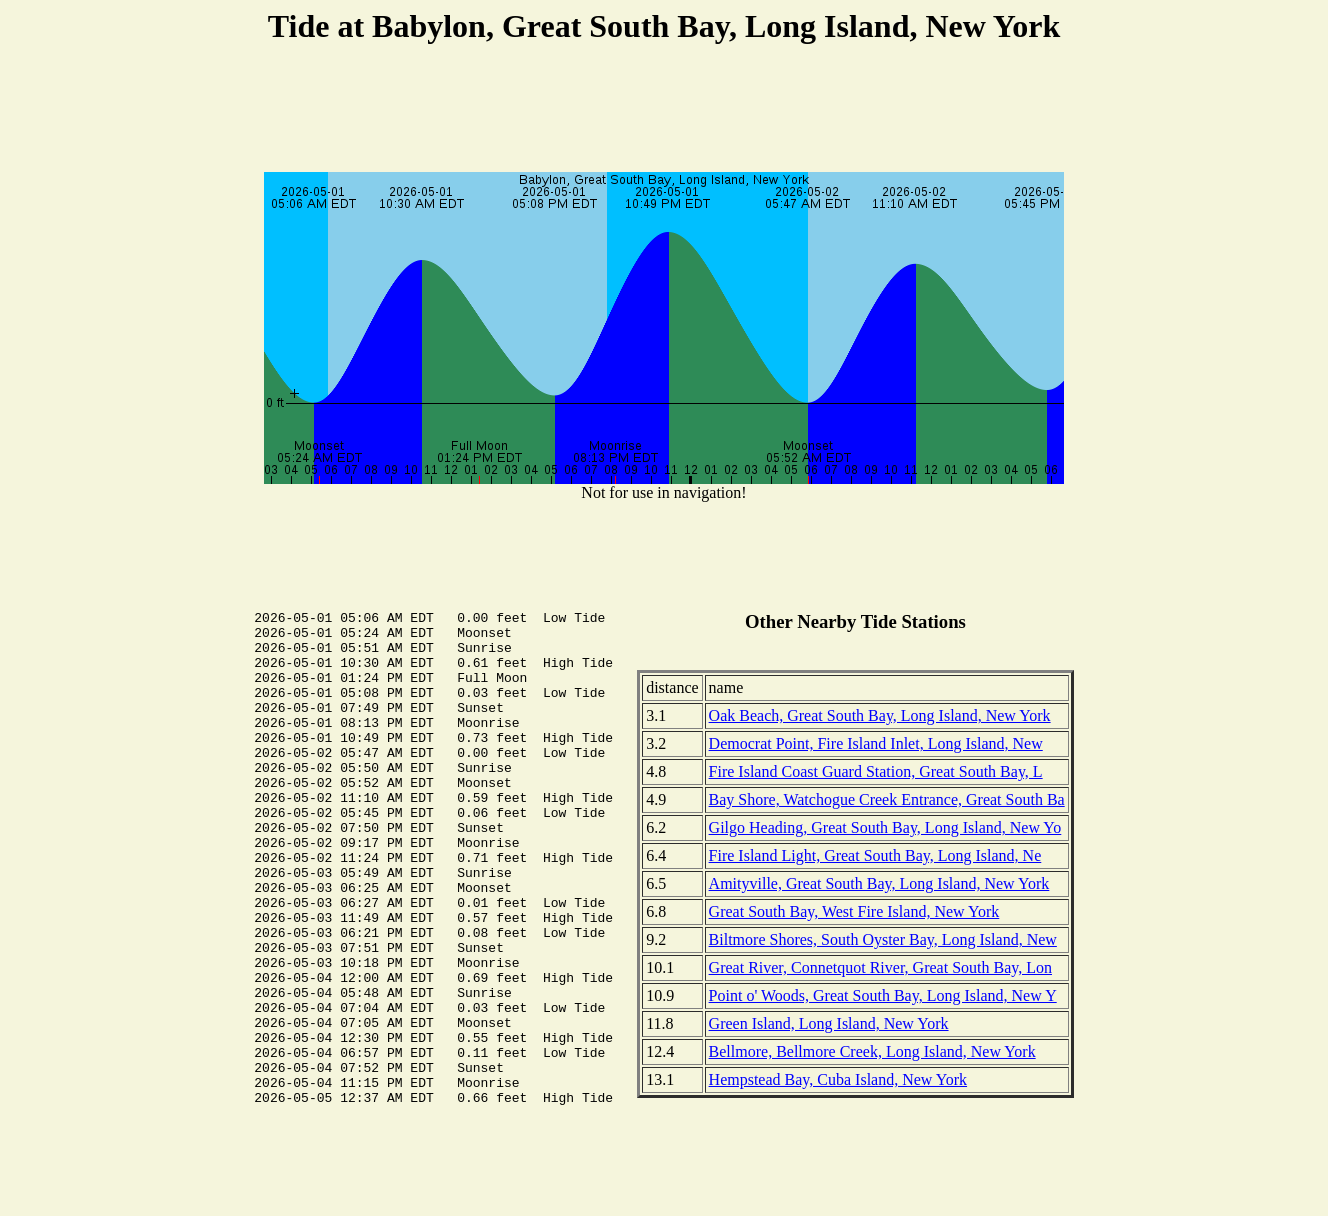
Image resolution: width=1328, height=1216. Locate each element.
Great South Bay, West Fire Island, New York (854, 911)
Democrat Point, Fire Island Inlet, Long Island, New (876, 743)
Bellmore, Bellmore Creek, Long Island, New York (872, 1051)
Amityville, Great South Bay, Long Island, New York (879, 883)
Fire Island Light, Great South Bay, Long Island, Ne (875, 855)
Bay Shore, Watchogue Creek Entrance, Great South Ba (887, 799)
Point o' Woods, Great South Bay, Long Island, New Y (883, 995)
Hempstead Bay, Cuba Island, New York (838, 1079)
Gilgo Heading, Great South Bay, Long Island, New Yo (885, 827)
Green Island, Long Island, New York (829, 1023)
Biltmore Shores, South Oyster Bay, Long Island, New (883, 939)
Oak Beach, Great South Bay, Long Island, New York (880, 715)
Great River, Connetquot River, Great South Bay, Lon (880, 967)
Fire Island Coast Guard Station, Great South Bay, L (876, 771)
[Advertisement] (664, 111)
